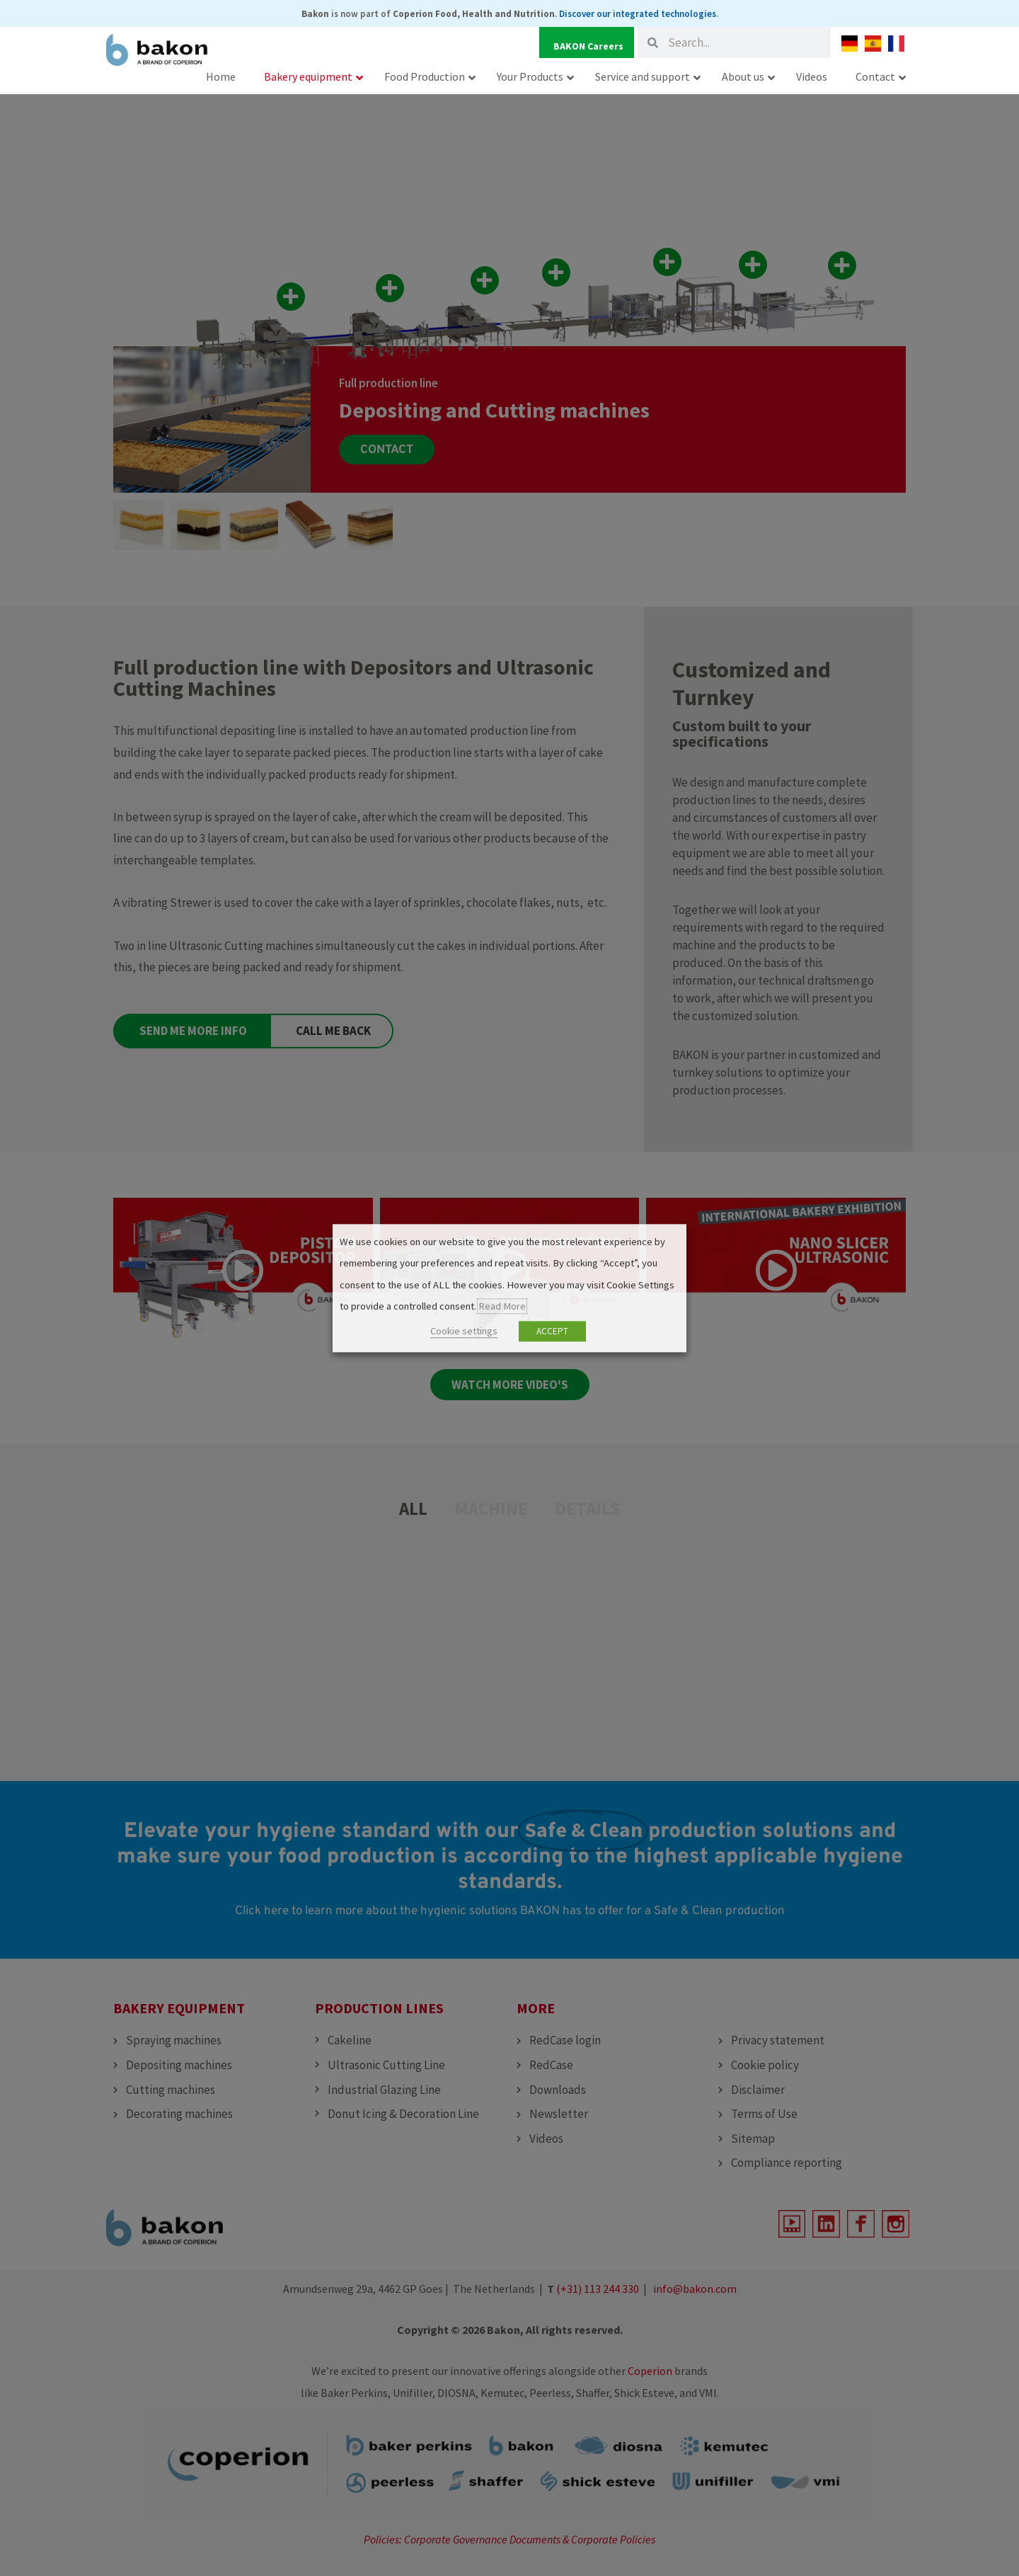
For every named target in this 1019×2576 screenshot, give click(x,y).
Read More (502, 1306)
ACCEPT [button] (552, 1331)
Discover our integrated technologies (637, 14)
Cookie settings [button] (463, 1330)
